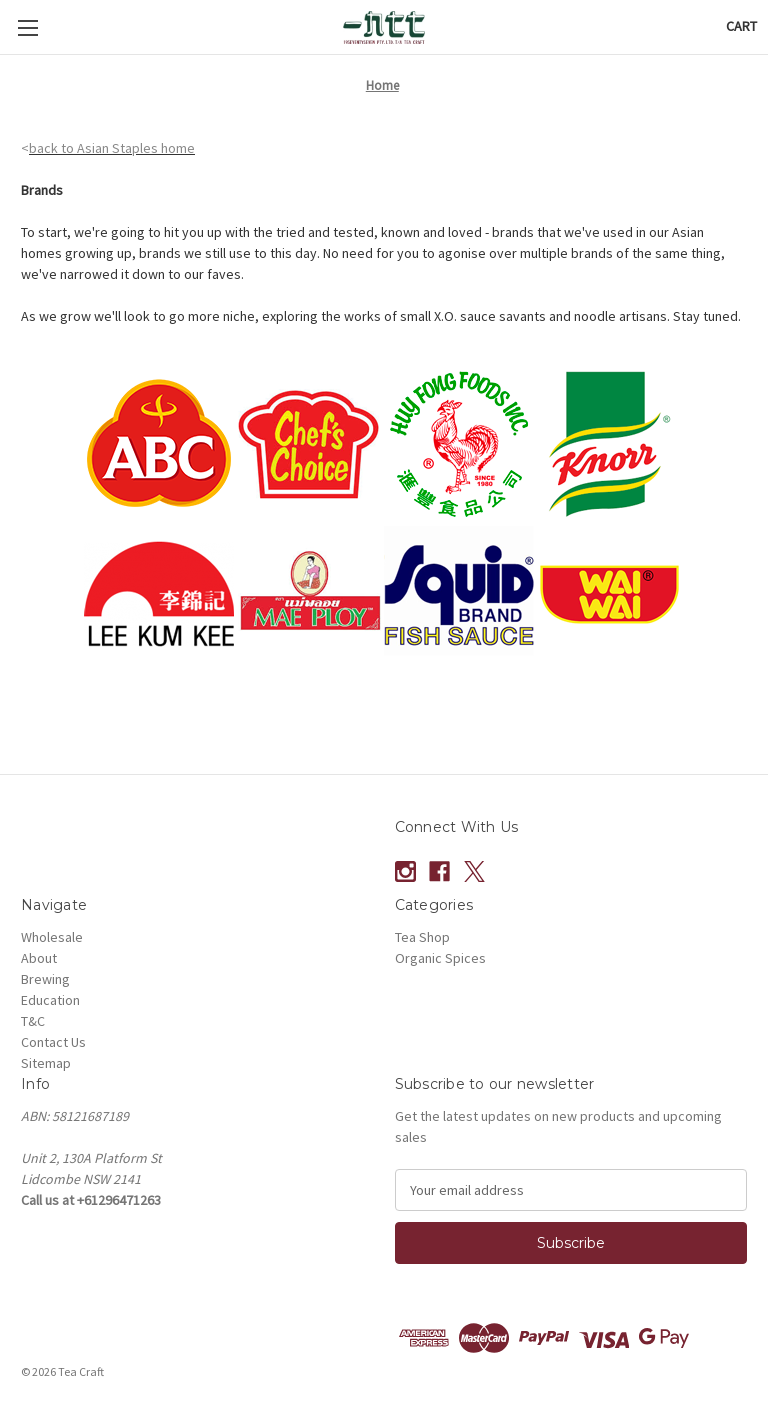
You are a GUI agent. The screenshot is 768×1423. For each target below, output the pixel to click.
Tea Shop (422, 937)
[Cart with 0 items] (741, 26)
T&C (33, 1021)
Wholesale (52, 937)
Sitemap (46, 1063)
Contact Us (53, 1042)
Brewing (45, 979)
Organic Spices (440, 958)
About (39, 958)
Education (50, 1000)
